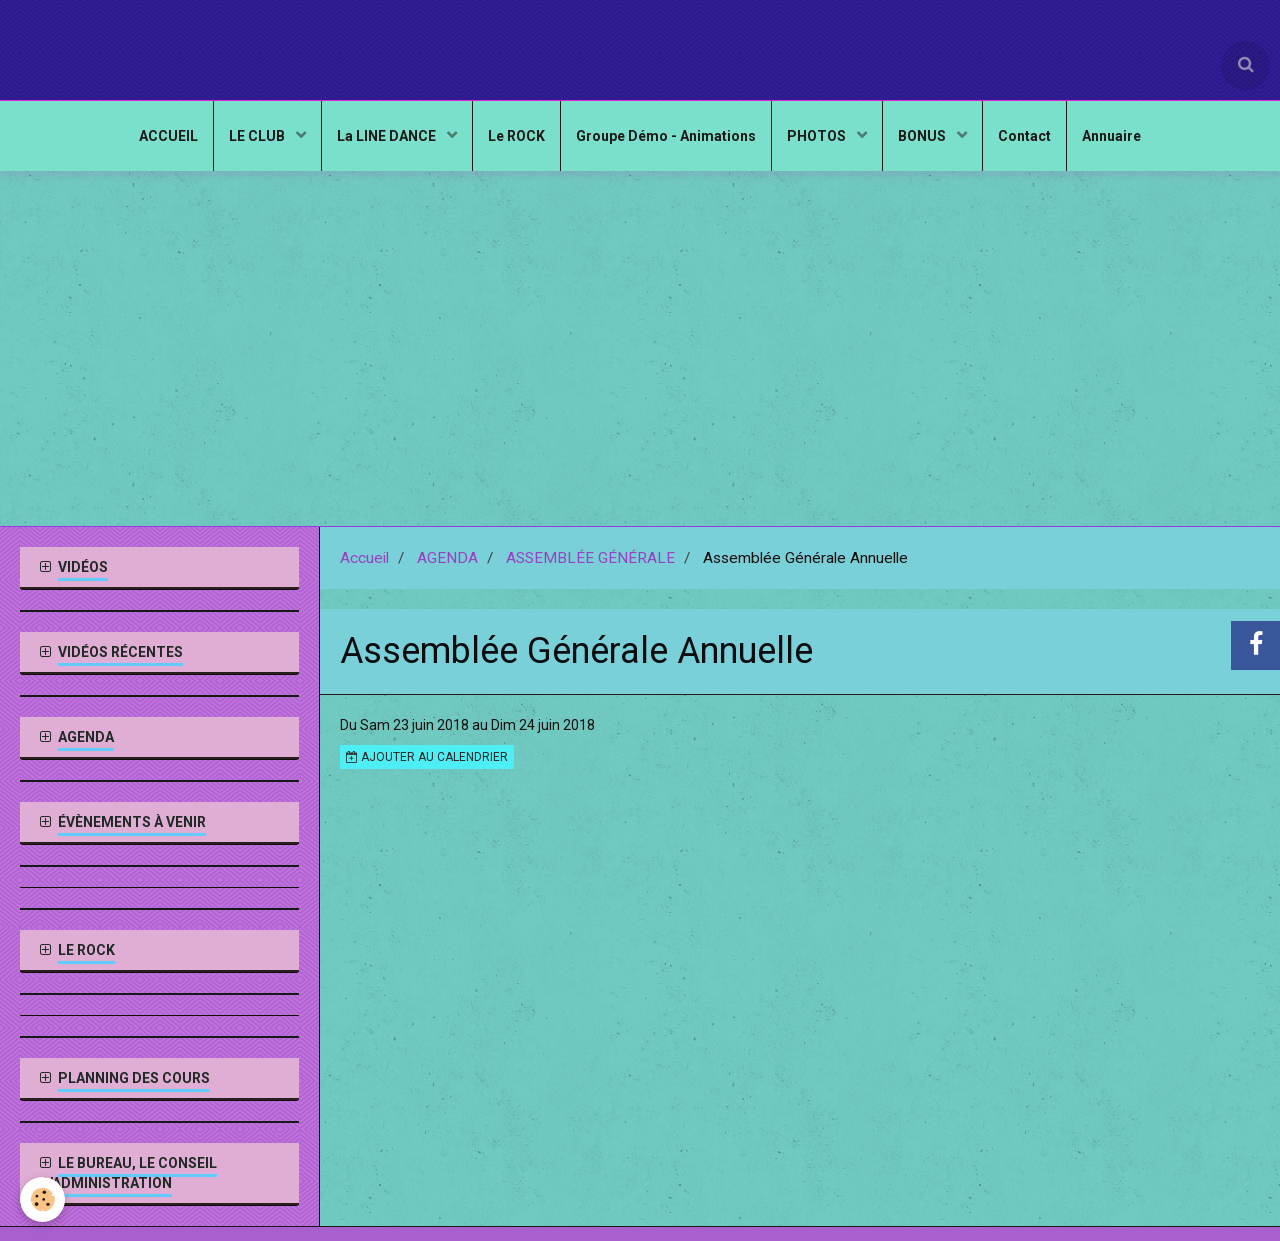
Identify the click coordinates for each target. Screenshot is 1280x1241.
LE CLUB (258, 136)
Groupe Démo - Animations (666, 136)
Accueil (364, 558)
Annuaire (1111, 136)
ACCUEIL (168, 136)
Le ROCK (516, 136)
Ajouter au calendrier (427, 757)
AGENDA (447, 558)
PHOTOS (818, 136)
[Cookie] (42, 1199)
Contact (1024, 136)
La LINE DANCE (388, 136)
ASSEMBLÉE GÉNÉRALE (590, 558)
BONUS (923, 136)
